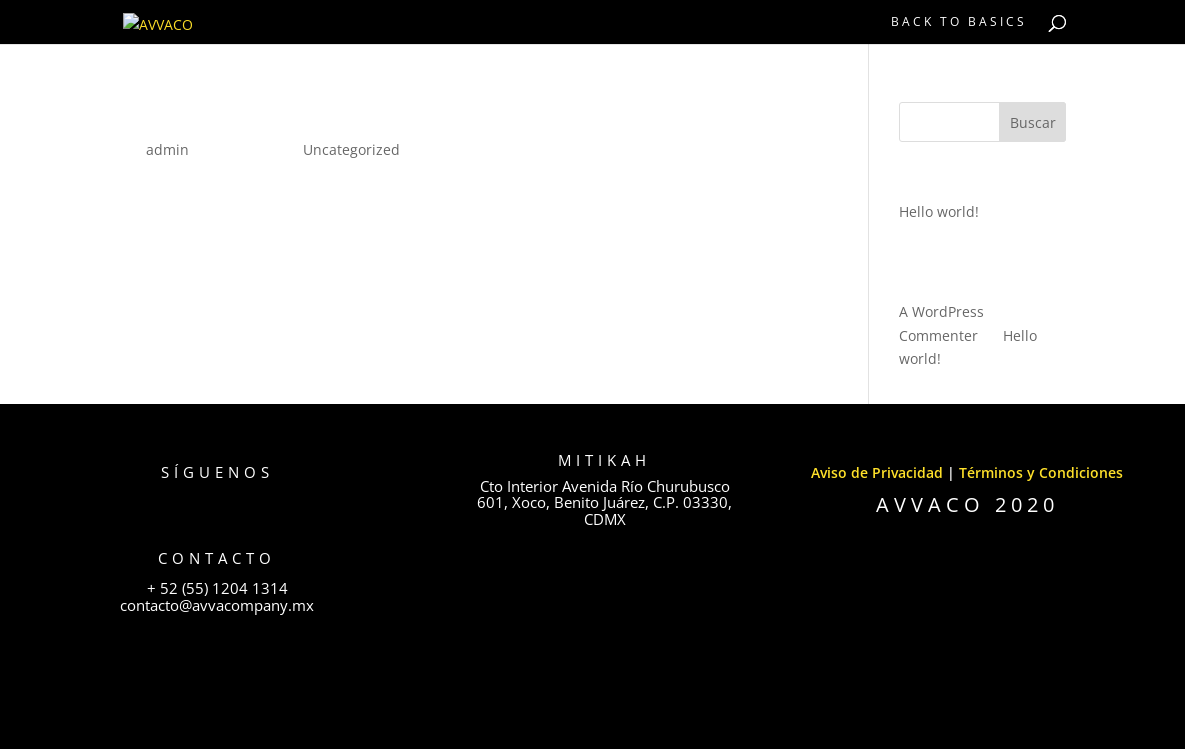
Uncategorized (351, 149)
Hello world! (193, 115)
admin (167, 149)
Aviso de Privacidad (877, 472)
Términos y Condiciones (1041, 472)
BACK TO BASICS (959, 22)
